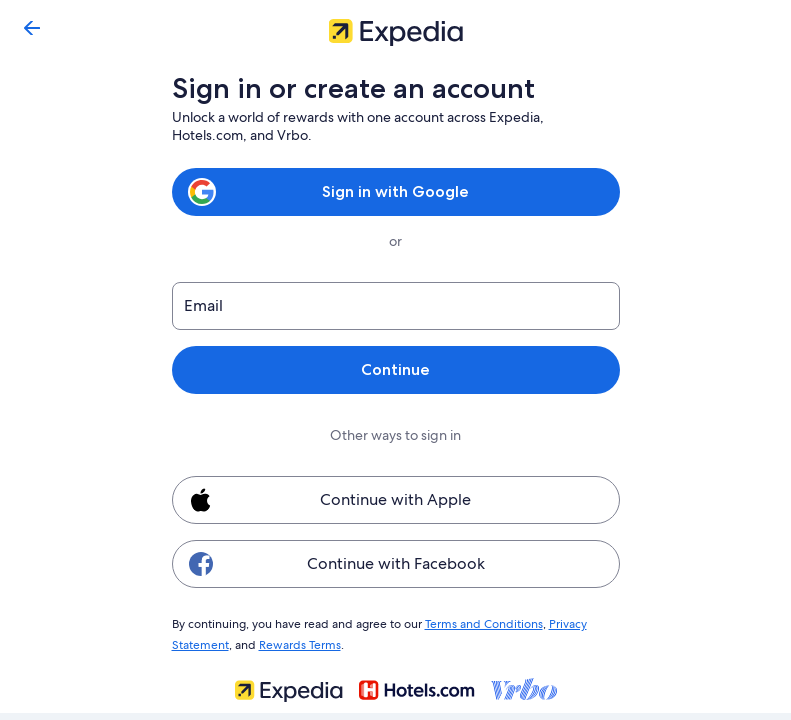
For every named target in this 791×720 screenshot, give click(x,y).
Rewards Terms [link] (296, 642)
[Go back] (32, 28)
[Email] (396, 306)
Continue (395, 369)
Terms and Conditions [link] (474, 623)
